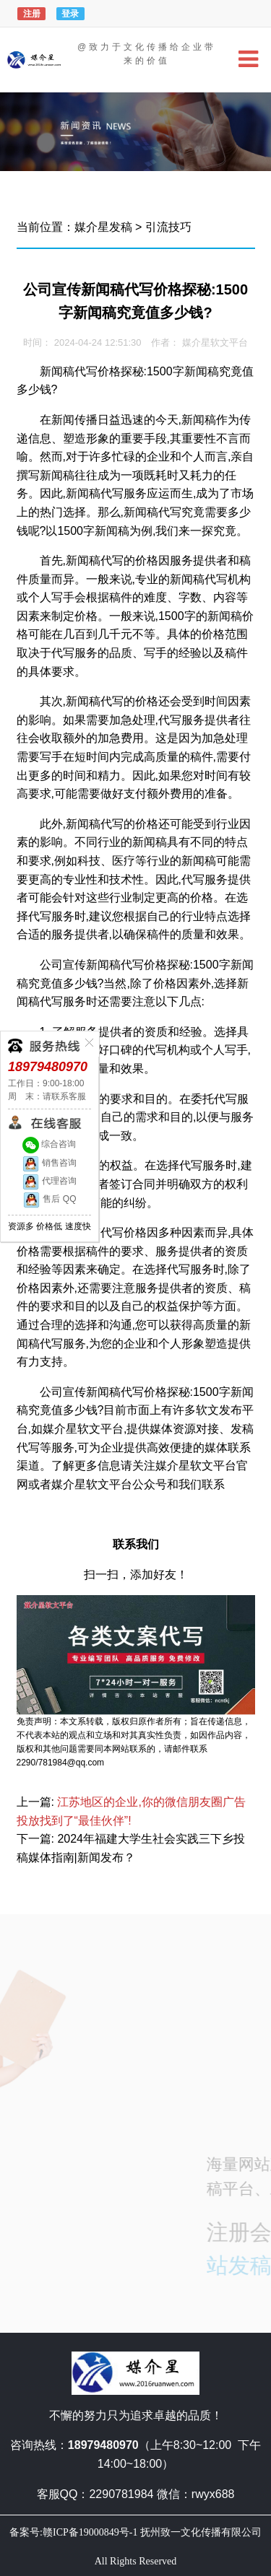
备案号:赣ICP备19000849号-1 (73, 2532)
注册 (31, 14)
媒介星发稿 (103, 227)
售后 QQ (49, 1199)
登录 (70, 14)
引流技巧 (168, 227)
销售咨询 (49, 1163)
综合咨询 (49, 1144)
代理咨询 (49, 1181)
